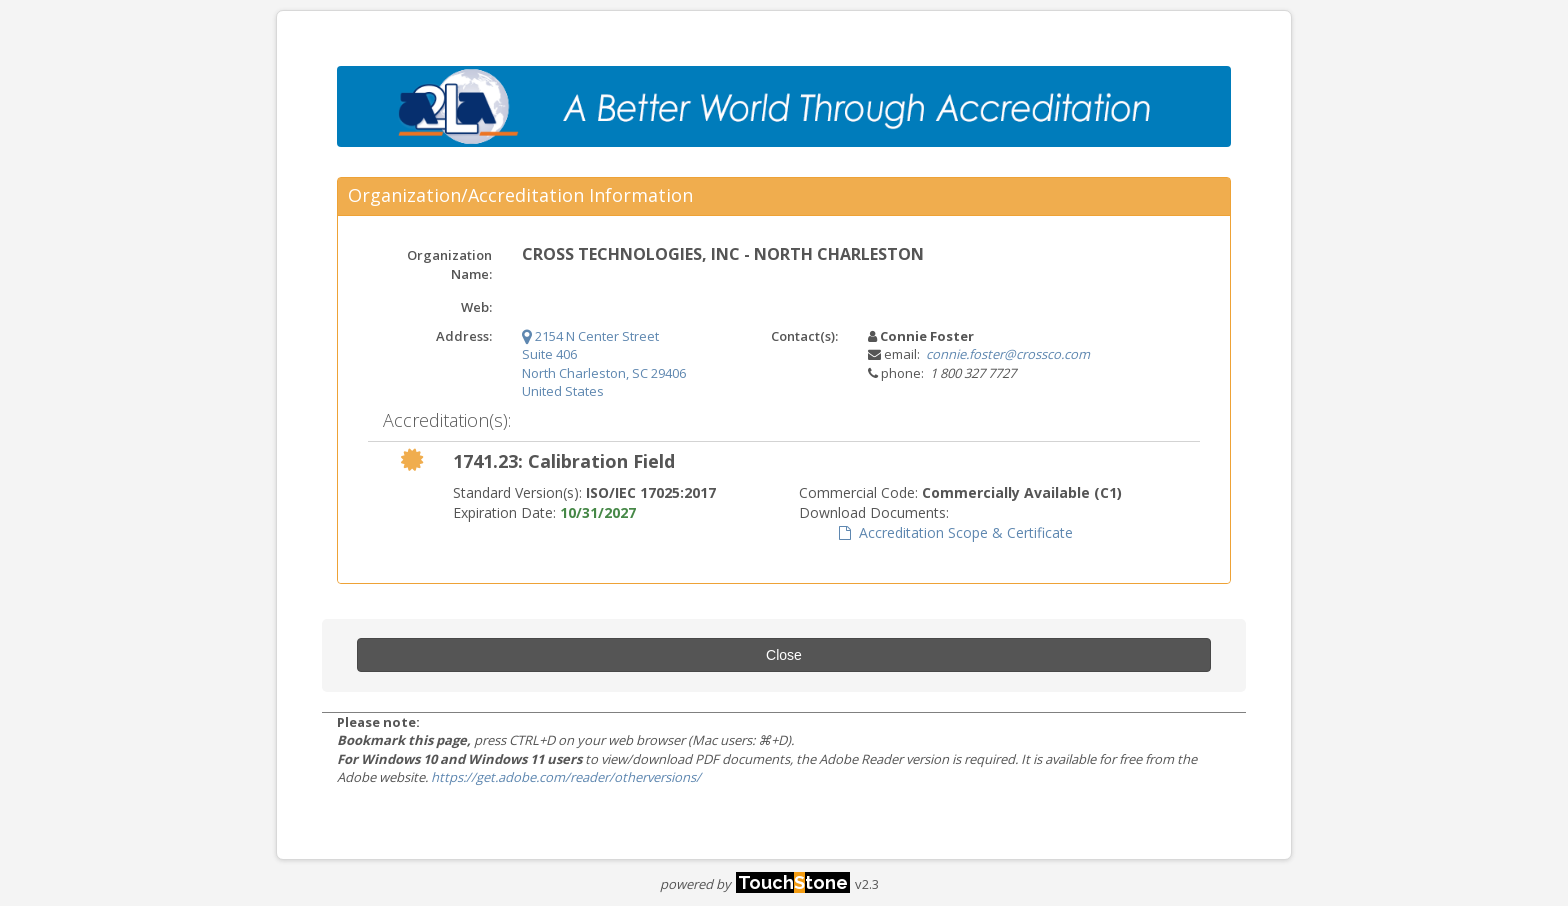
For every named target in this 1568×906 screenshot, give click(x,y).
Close (784, 655)
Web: (476, 307)
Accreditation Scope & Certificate (956, 532)
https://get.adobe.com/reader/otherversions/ (566, 777)
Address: (464, 336)
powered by (755, 884)
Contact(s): (804, 336)
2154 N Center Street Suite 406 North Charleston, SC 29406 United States (604, 364)
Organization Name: (449, 264)
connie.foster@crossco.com (1008, 354)
